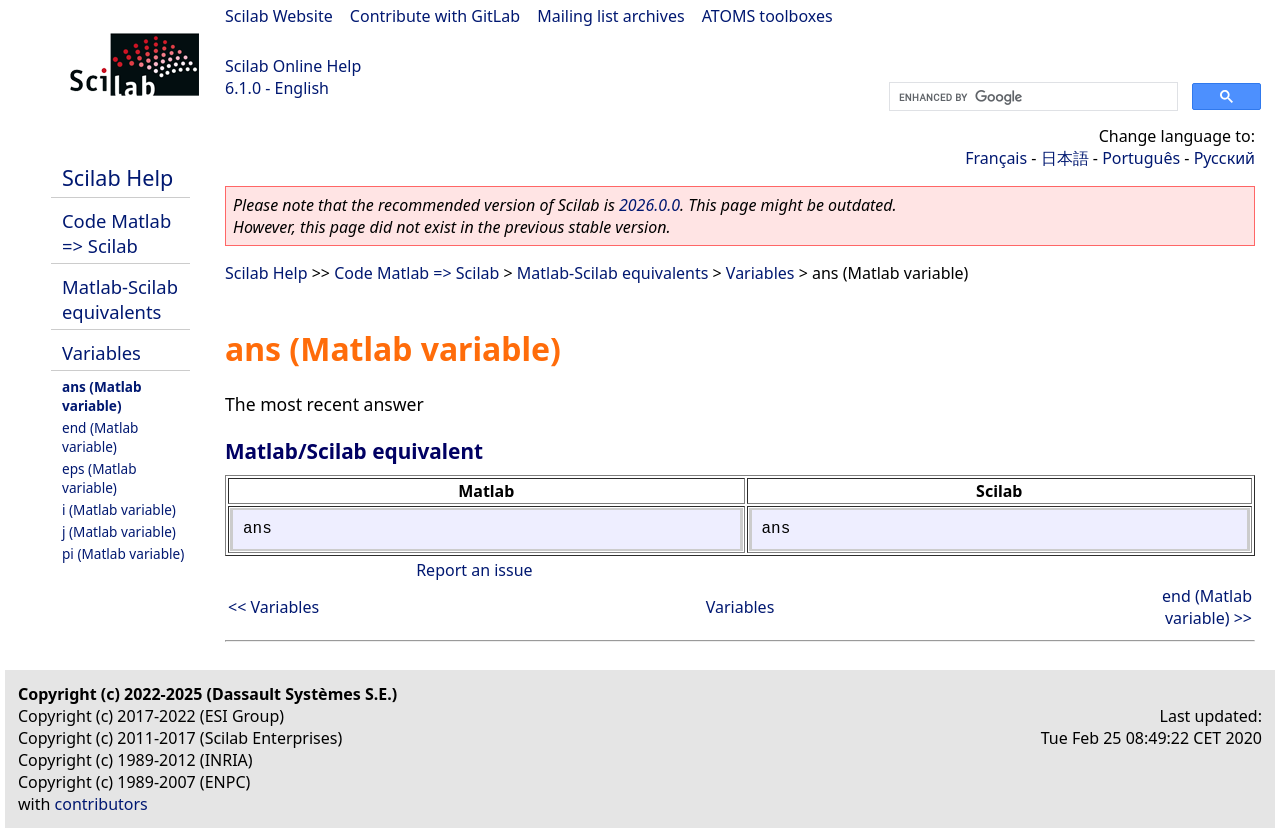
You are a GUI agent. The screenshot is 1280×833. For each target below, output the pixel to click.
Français (996, 158)
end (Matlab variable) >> (1207, 607)
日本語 (1065, 158)
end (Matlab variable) (100, 437)
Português (1141, 158)
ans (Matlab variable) (102, 396)
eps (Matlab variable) (99, 478)
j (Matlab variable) (119, 531)
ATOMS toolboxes (767, 16)
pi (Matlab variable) (123, 553)
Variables (101, 352)
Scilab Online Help (293, 66)
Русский (1224, 158)
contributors (101, 804)
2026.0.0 (649, 205)
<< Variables (273, 607)
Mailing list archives (610, 16)
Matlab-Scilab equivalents (120, 299)
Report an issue (474, 570)
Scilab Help (117, 177)
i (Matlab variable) (119, 509)
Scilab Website (279, 16)
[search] (1031, 97)
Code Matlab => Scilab (116, 233)
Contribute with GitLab (435, 16)
